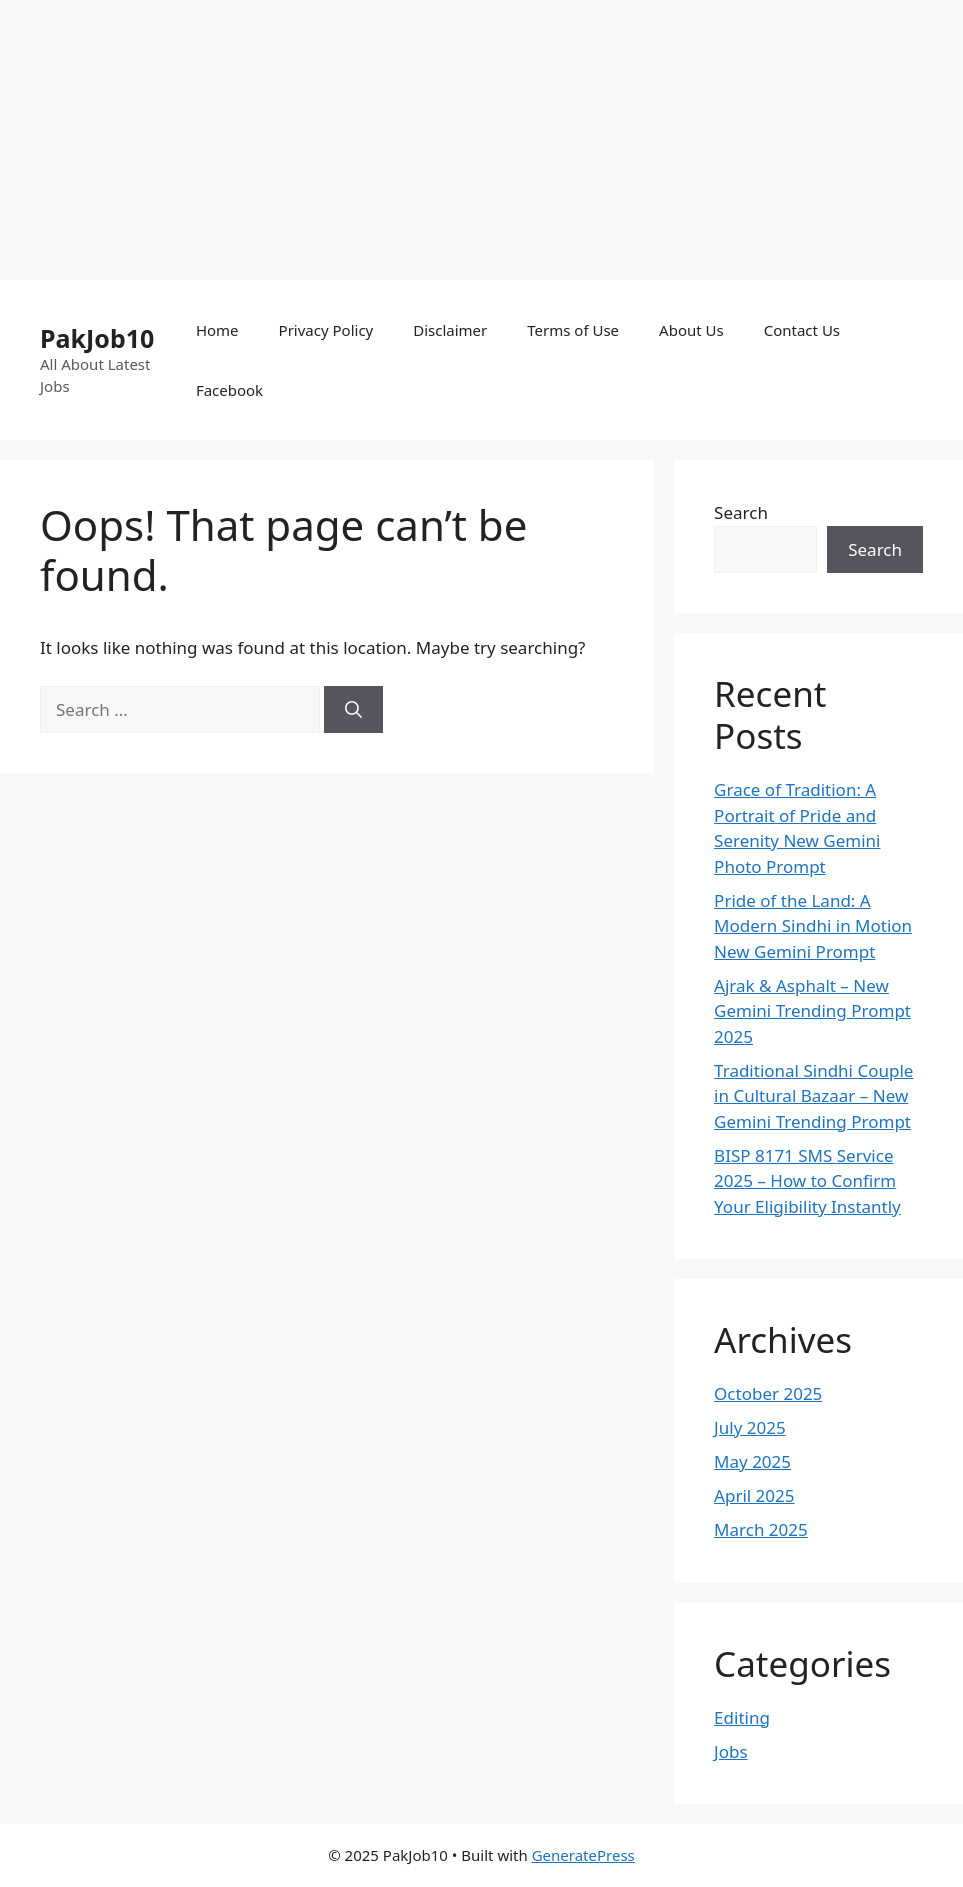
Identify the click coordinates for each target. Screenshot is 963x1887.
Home (217, 330)
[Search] (353, 710)
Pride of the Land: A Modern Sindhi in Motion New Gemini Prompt (813, 926)
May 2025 (752, 1461)
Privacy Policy (326, 330)
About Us (691, 330)
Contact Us (802, 330)
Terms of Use (573, 330)
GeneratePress (583, 1855)
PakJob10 (97, 338)
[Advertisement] (473, 140)
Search (741, 512)
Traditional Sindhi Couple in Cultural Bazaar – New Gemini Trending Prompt (813, 1096)
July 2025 (750, 1427)
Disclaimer (450, 330)
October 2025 (768, 1393)
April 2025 (754, 1495)
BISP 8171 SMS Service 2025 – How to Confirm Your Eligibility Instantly (807, 1181)
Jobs (731, 1751)
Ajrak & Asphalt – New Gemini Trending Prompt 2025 (812, 1011)
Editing (742, 1717)
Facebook (229, 390)
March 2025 (761, 1529)
